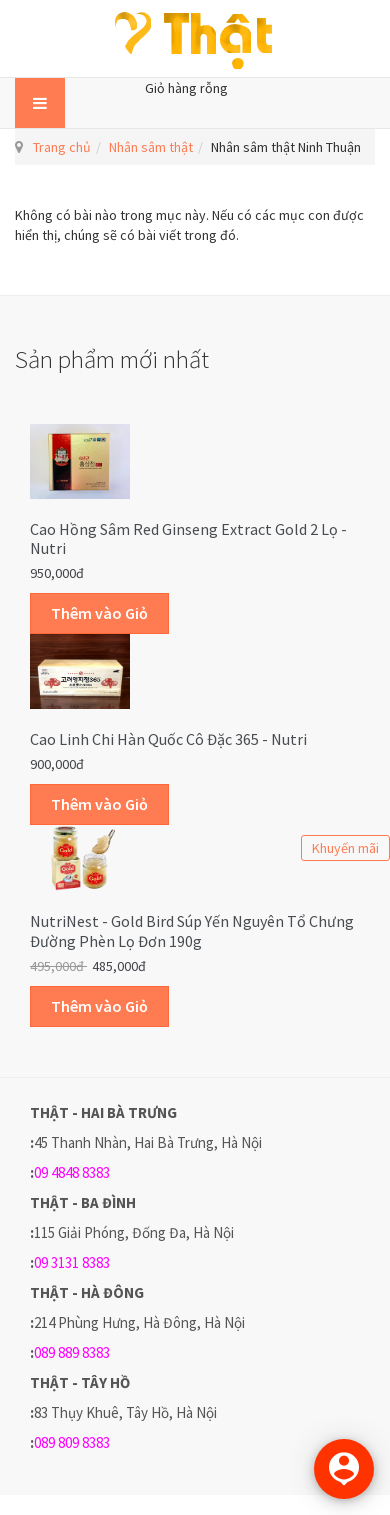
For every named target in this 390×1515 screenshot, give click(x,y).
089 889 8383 (72, 1352)
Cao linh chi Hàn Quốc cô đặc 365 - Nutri (168, 739)
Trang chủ (62, 147)
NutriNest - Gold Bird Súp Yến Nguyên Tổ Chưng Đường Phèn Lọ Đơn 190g (192, 931)
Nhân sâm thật (151, 147)
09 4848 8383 (72, 1172)
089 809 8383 (72, 1442)
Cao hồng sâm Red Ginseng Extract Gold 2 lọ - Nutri (188, 539)
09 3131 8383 (72, 1262)
